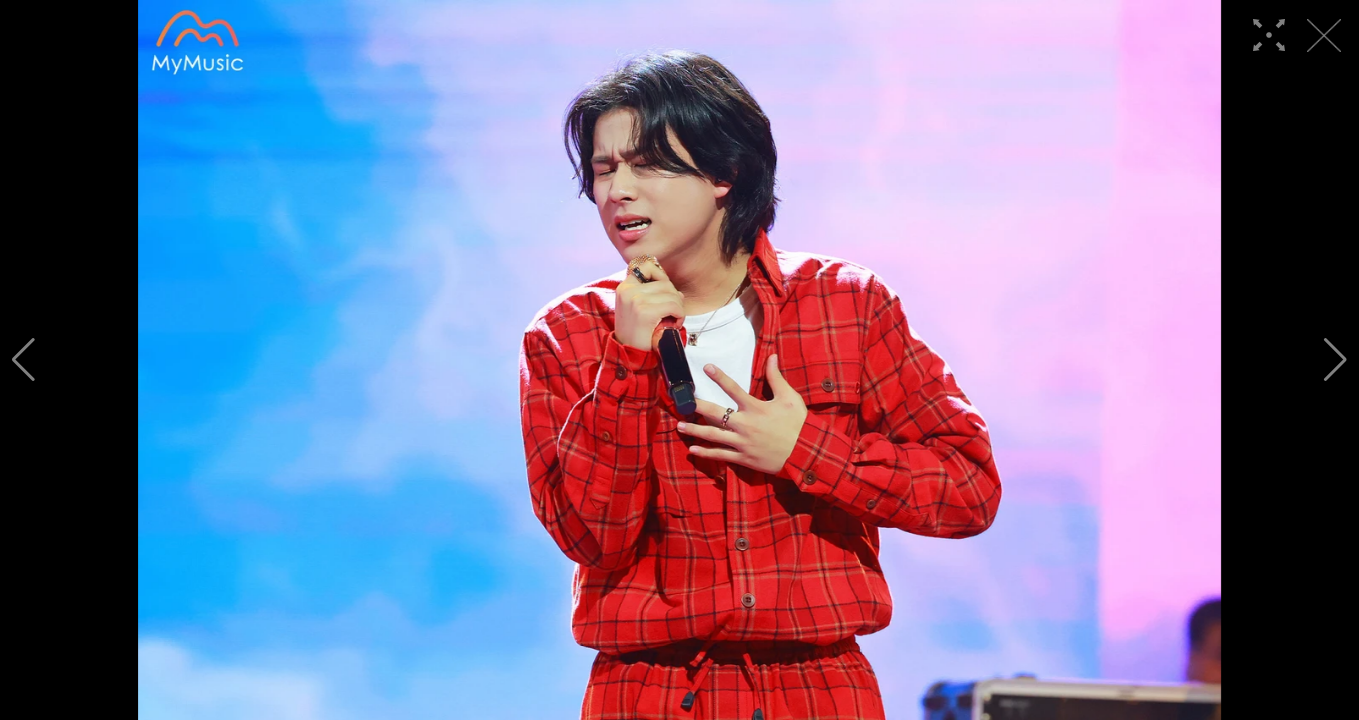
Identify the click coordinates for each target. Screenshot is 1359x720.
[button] (23, 360)
